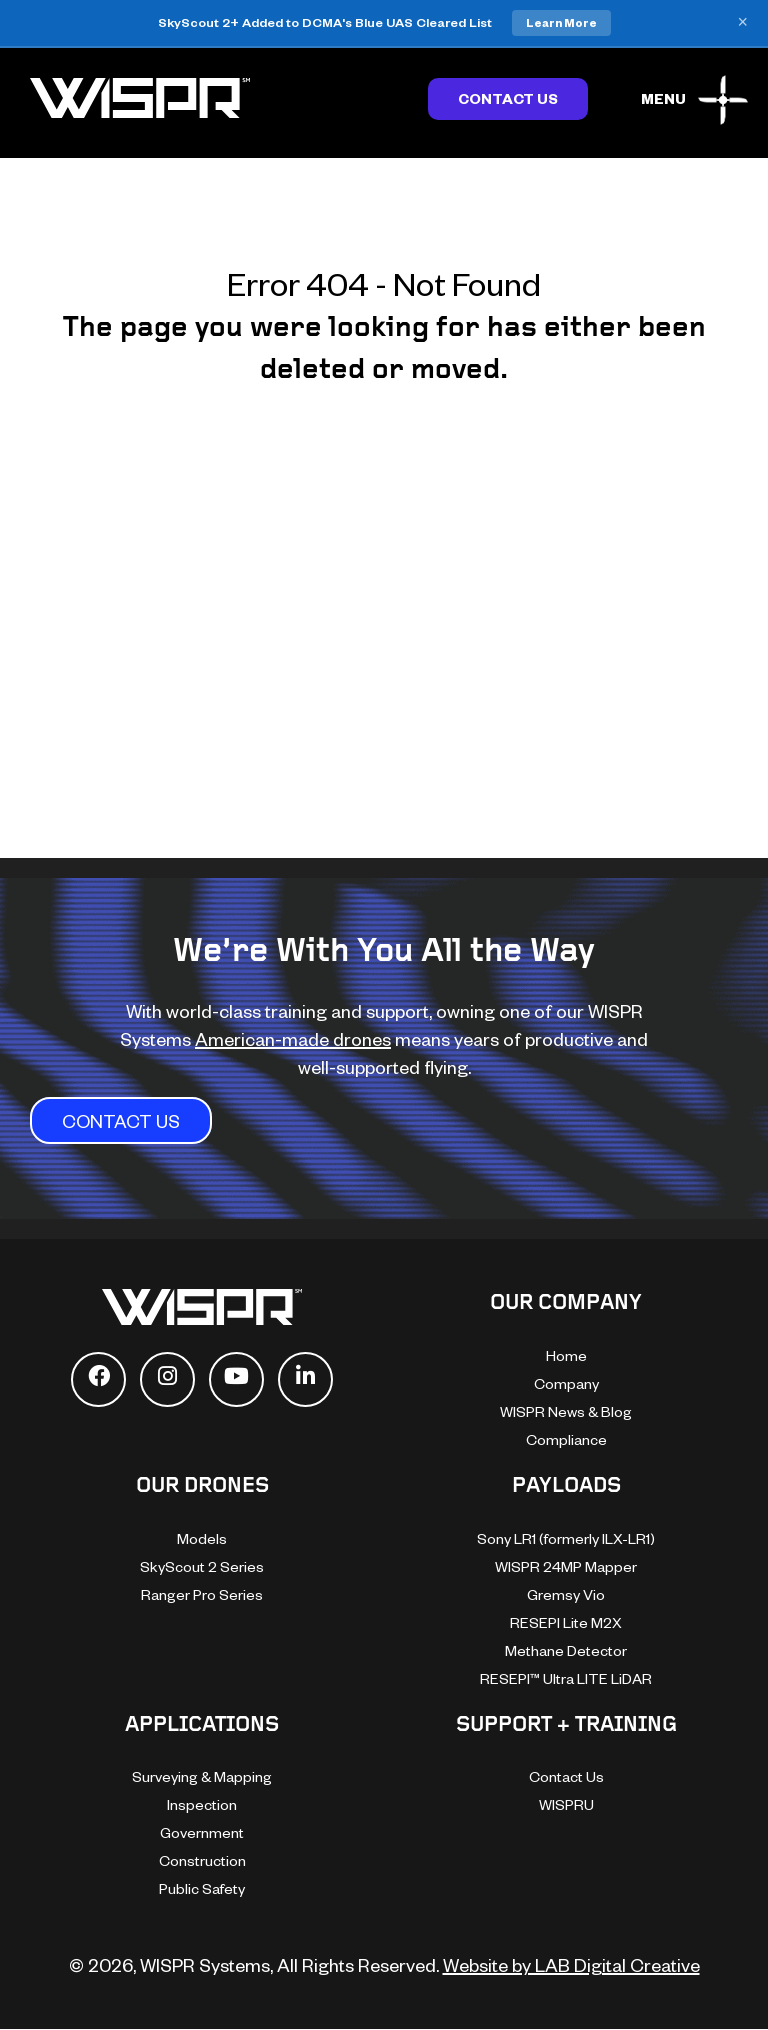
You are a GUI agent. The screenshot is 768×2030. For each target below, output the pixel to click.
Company (566, 1383)
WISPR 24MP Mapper (566, 1566)
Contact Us (508, 98)
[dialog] (730, 1990)
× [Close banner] (742, 23)
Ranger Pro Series (202, 1594)
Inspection (202, 1804)
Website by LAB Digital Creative (571, 1964)
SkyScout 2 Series (202, 1566)
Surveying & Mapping (202, 1776)
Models (202, 1538)
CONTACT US (121, 1120)
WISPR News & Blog (566, 1411)
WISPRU (566, 1804)
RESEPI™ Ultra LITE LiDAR (566, 1678)
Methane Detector (566, 1650)
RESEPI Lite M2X (566, 1622)
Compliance (566, 1439)
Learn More (561, 22)
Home (566, 1355)
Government (202, 1832)
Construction (202, 1860)
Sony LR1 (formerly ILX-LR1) (566, 1538)
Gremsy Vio (566, 1594)
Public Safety (202, 1888)
